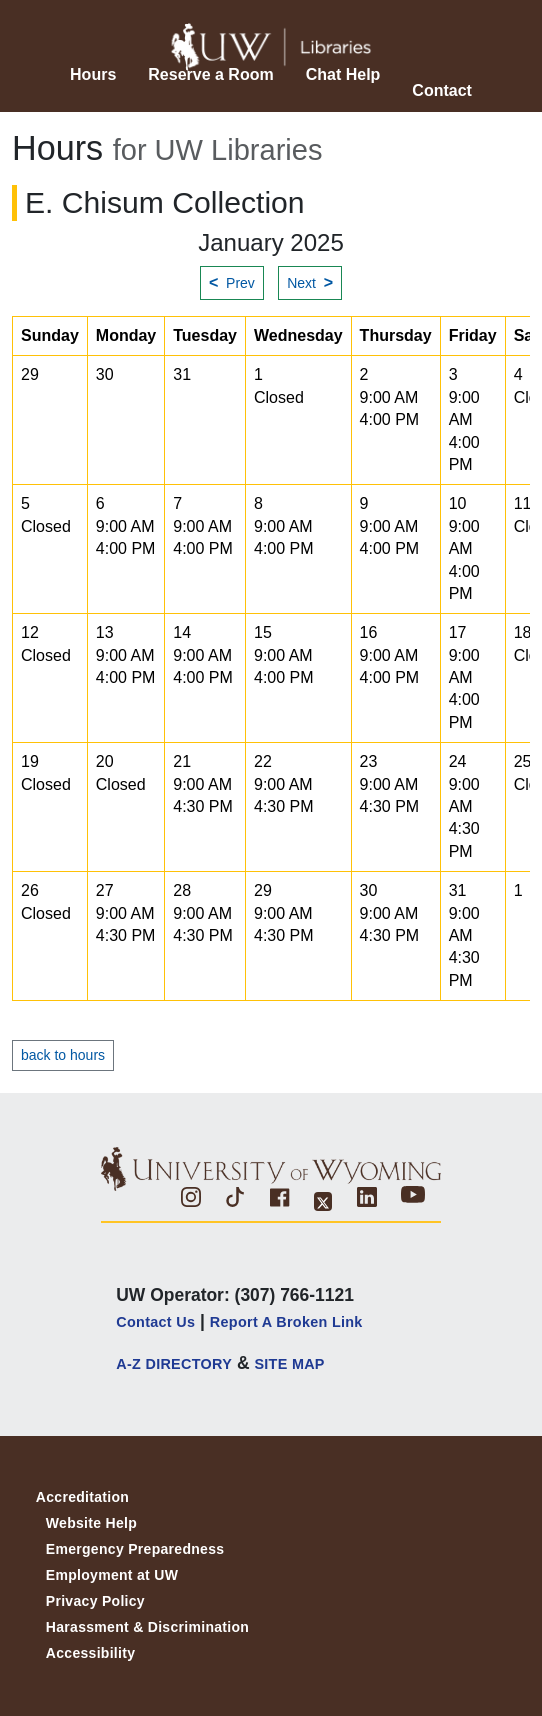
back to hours (63, 1055)
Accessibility (91, 1653)
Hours (93, 74)
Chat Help (343, 74)
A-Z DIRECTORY (174, 1364)
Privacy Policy (95, 1601)
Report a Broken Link (286, 1322)
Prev (232, 282)
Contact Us (155, 1322)
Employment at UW (112, 1575)
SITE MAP (289, 1364)
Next (310, 282)
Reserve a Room (210, 74)
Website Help (91, 1523)
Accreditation (82, 1497)
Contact (442, 90)
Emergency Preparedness (135, 1549)
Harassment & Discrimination (147, 1627)
